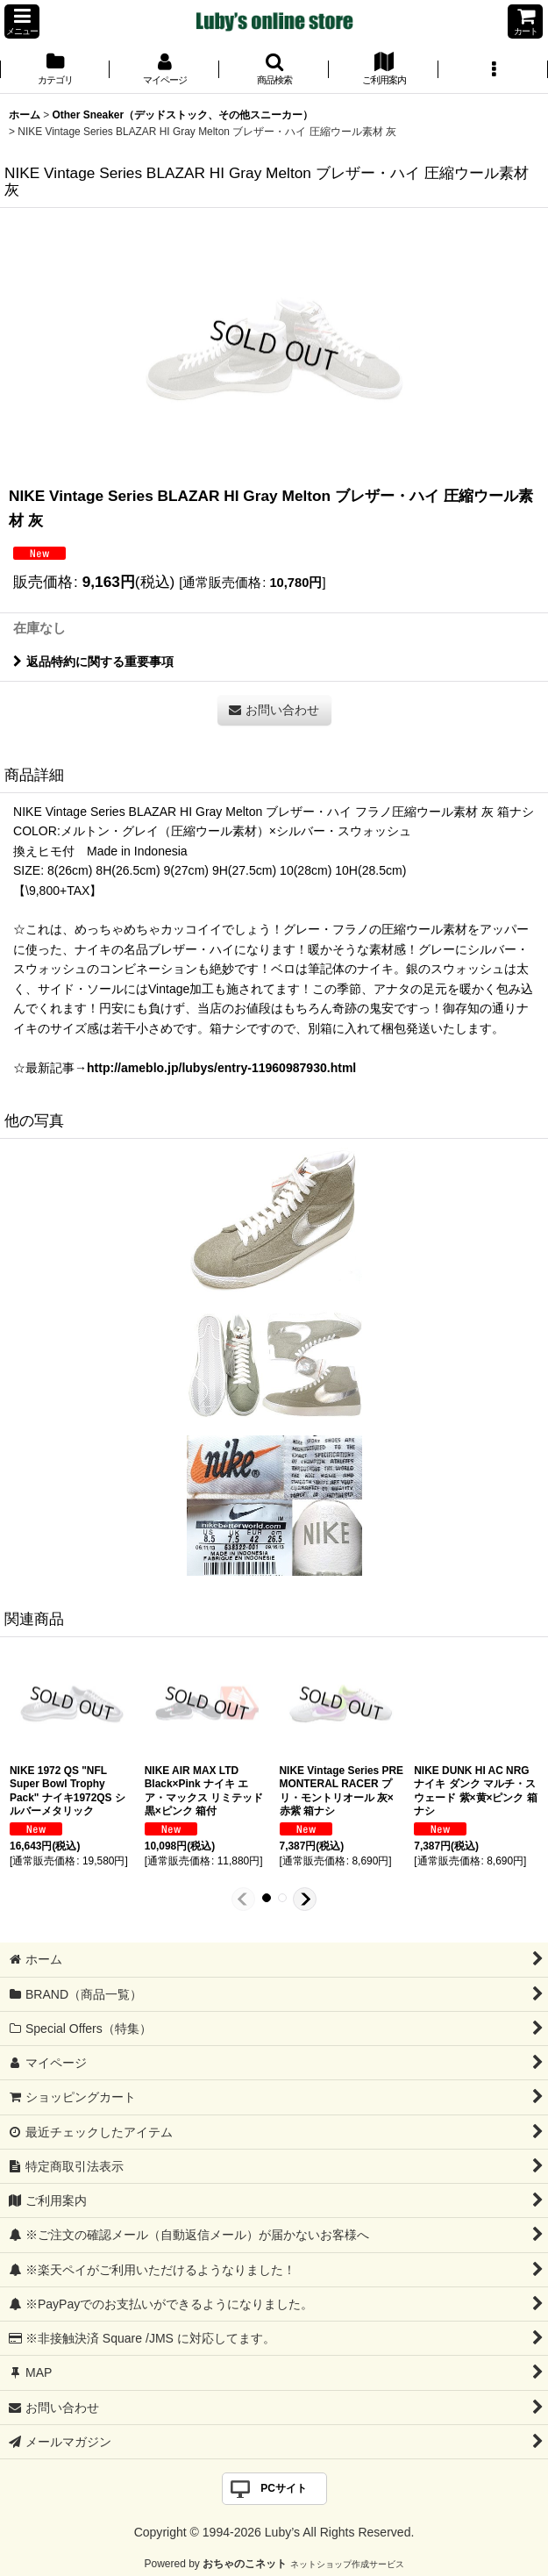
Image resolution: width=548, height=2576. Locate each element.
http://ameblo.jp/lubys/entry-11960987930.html (221, 1068)
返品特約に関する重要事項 (93, 662)
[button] (21, 21)
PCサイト (283, 2488)
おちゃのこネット (245, 2564)
